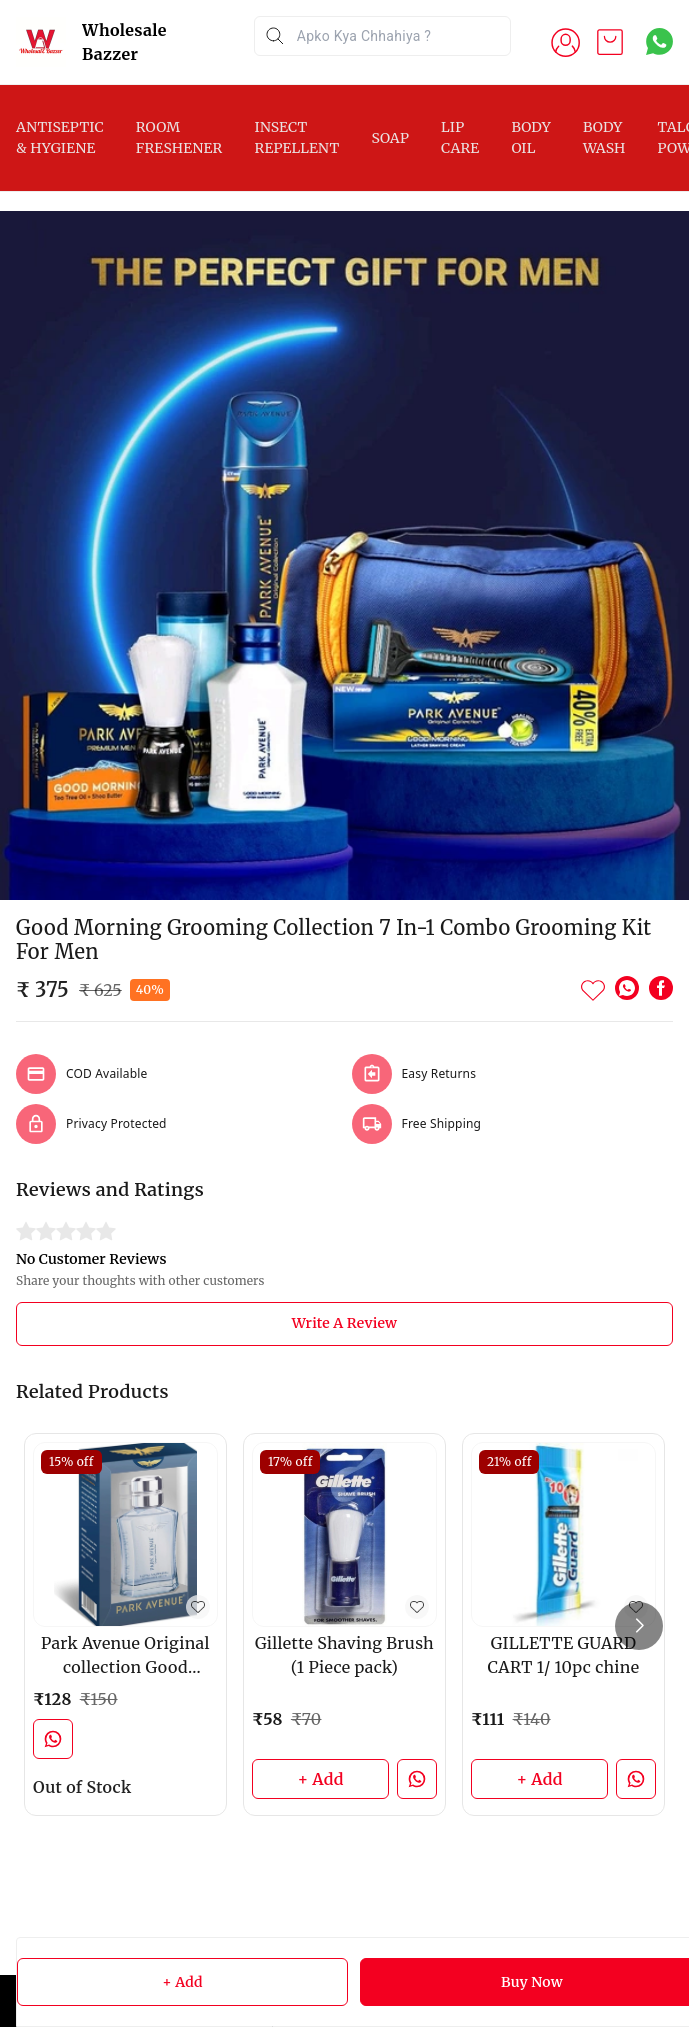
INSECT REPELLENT (296, 137)
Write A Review (344, 1323)
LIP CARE (460, 137)
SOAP (390, 138)
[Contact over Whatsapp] (659, 41)
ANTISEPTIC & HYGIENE (60, 137)
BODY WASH (604, 137)
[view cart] (610, 42)
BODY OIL (531, 137)
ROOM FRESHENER (179, 137)
